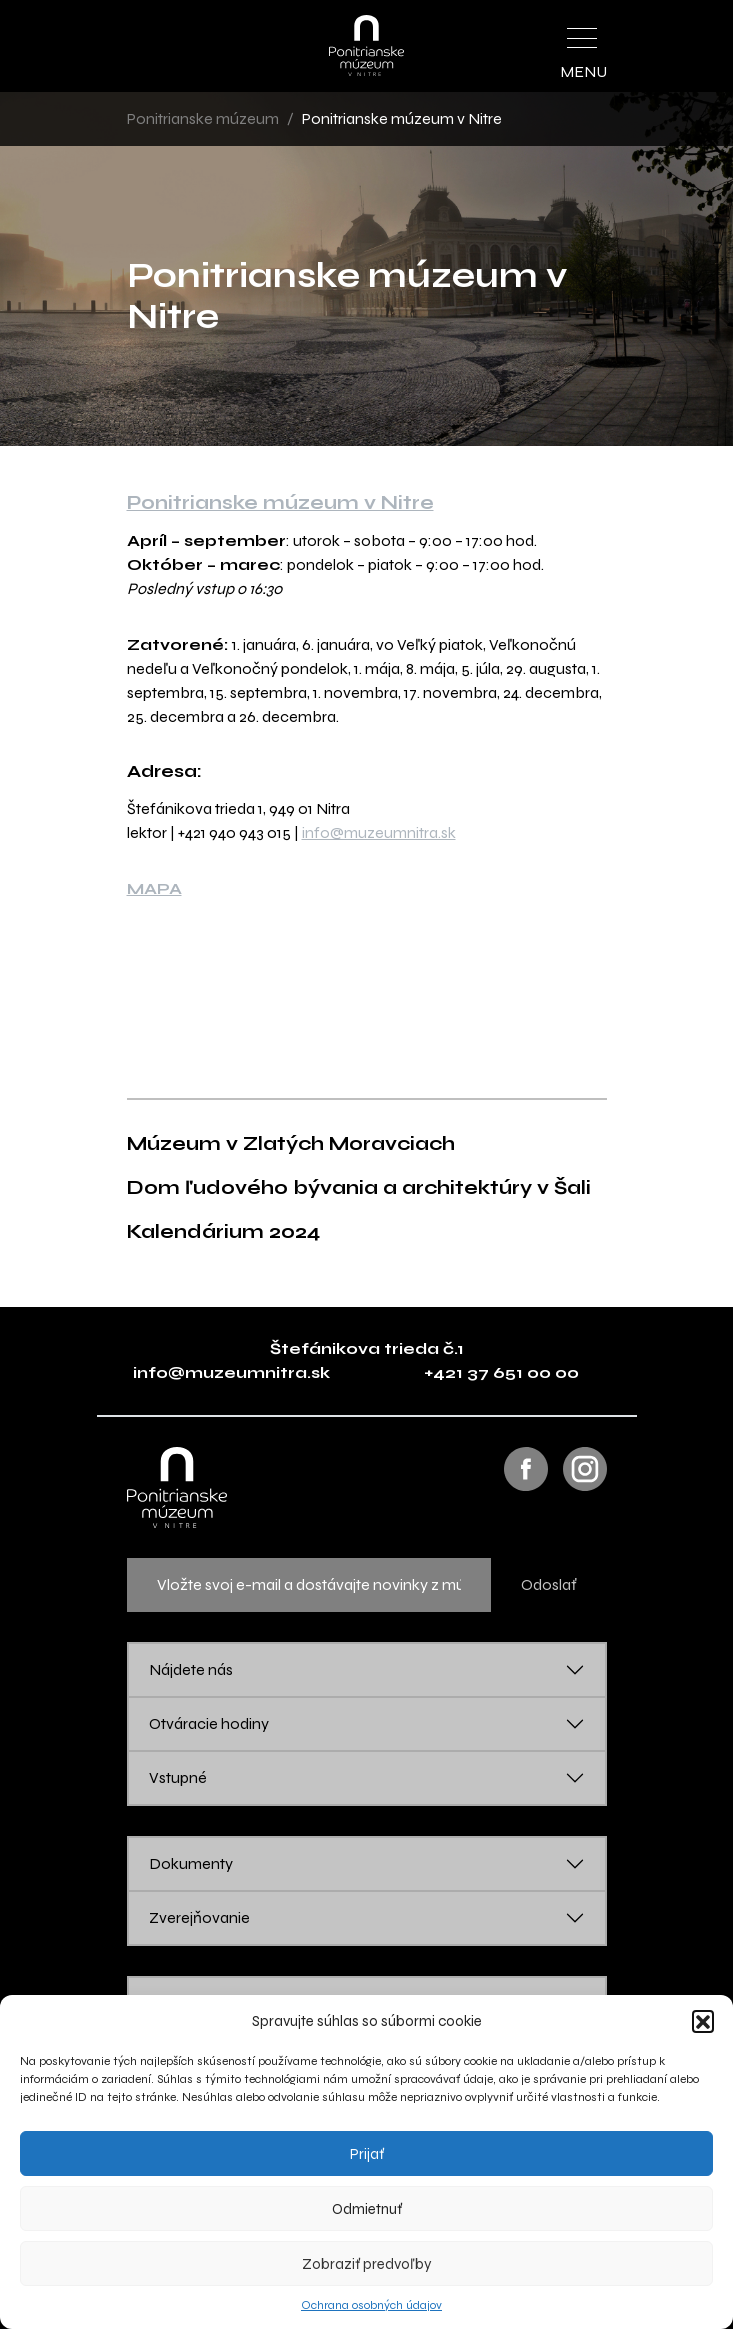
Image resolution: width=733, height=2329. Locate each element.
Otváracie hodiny (209, 1723)
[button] (703, 2021)
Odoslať (549, 1584)
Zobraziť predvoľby (367, 2264)
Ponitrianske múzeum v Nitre (280, 502)
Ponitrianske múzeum (203, 118)
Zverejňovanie (199, 1917)
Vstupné (178, 1777)
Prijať (367, 2154)
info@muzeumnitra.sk (379, 832)
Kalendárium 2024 (223, 1231)
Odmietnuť (367, 2209)
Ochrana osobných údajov (371, 2305)
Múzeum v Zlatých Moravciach (291, 1143)
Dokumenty (191, 1863)
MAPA (154, 888)
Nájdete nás (191, 1669)
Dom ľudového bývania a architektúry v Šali (359, 1187)
